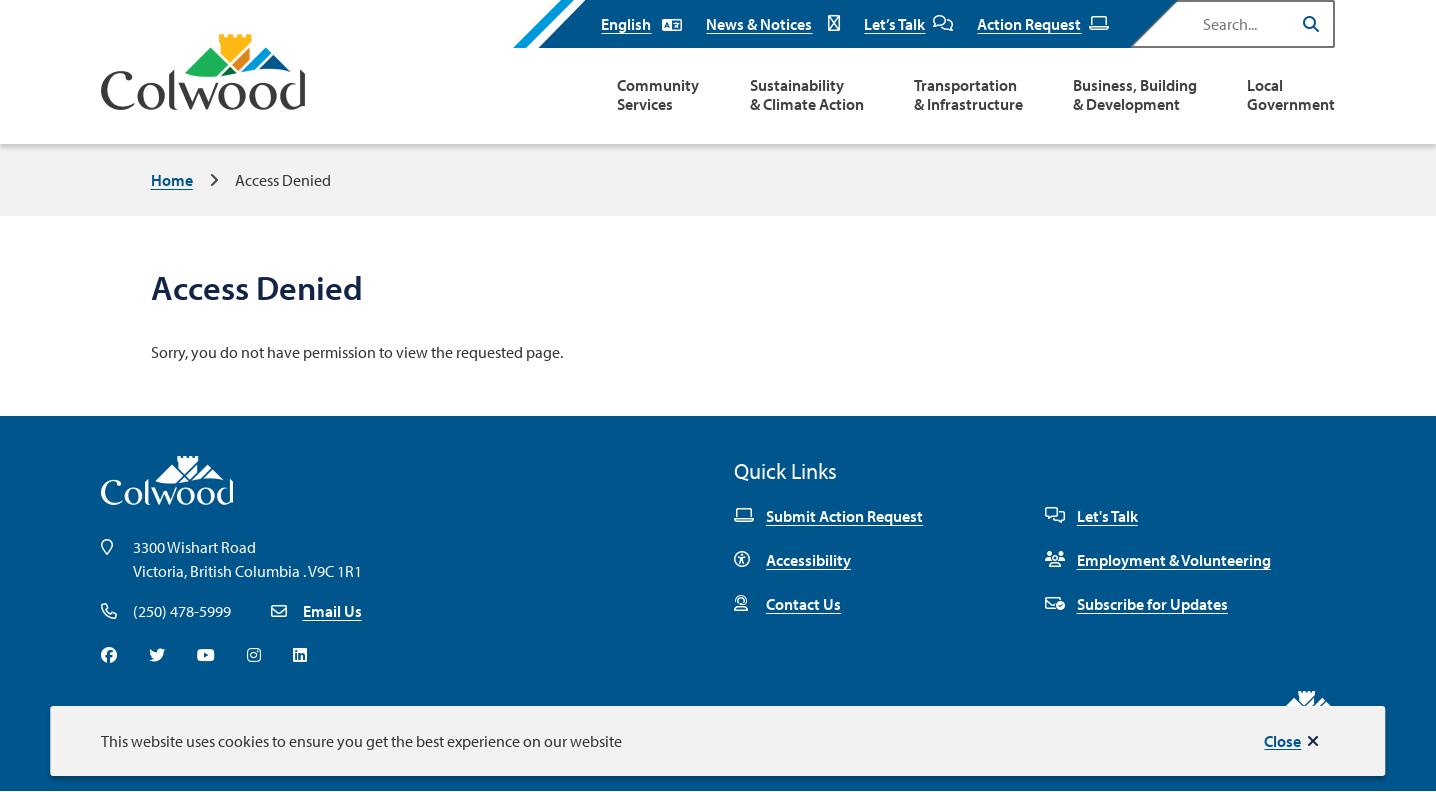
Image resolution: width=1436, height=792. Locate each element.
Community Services (658, 95)
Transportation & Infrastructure (968, 95)
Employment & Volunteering (1158, 560)
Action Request (1043, 24)
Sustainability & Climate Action (807, 95)
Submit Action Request (828, 516)
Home (172, 180)
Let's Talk (1091, 516)
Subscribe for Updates (1136, 604)
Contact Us (787, 604)
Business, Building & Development (1135, 95)
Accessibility (792, 560)
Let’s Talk (908, 24)
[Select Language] (641, 24)
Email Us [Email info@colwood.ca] (332, 611)
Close (1282, 741)
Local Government (1291, 95)
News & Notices (773, 24)
